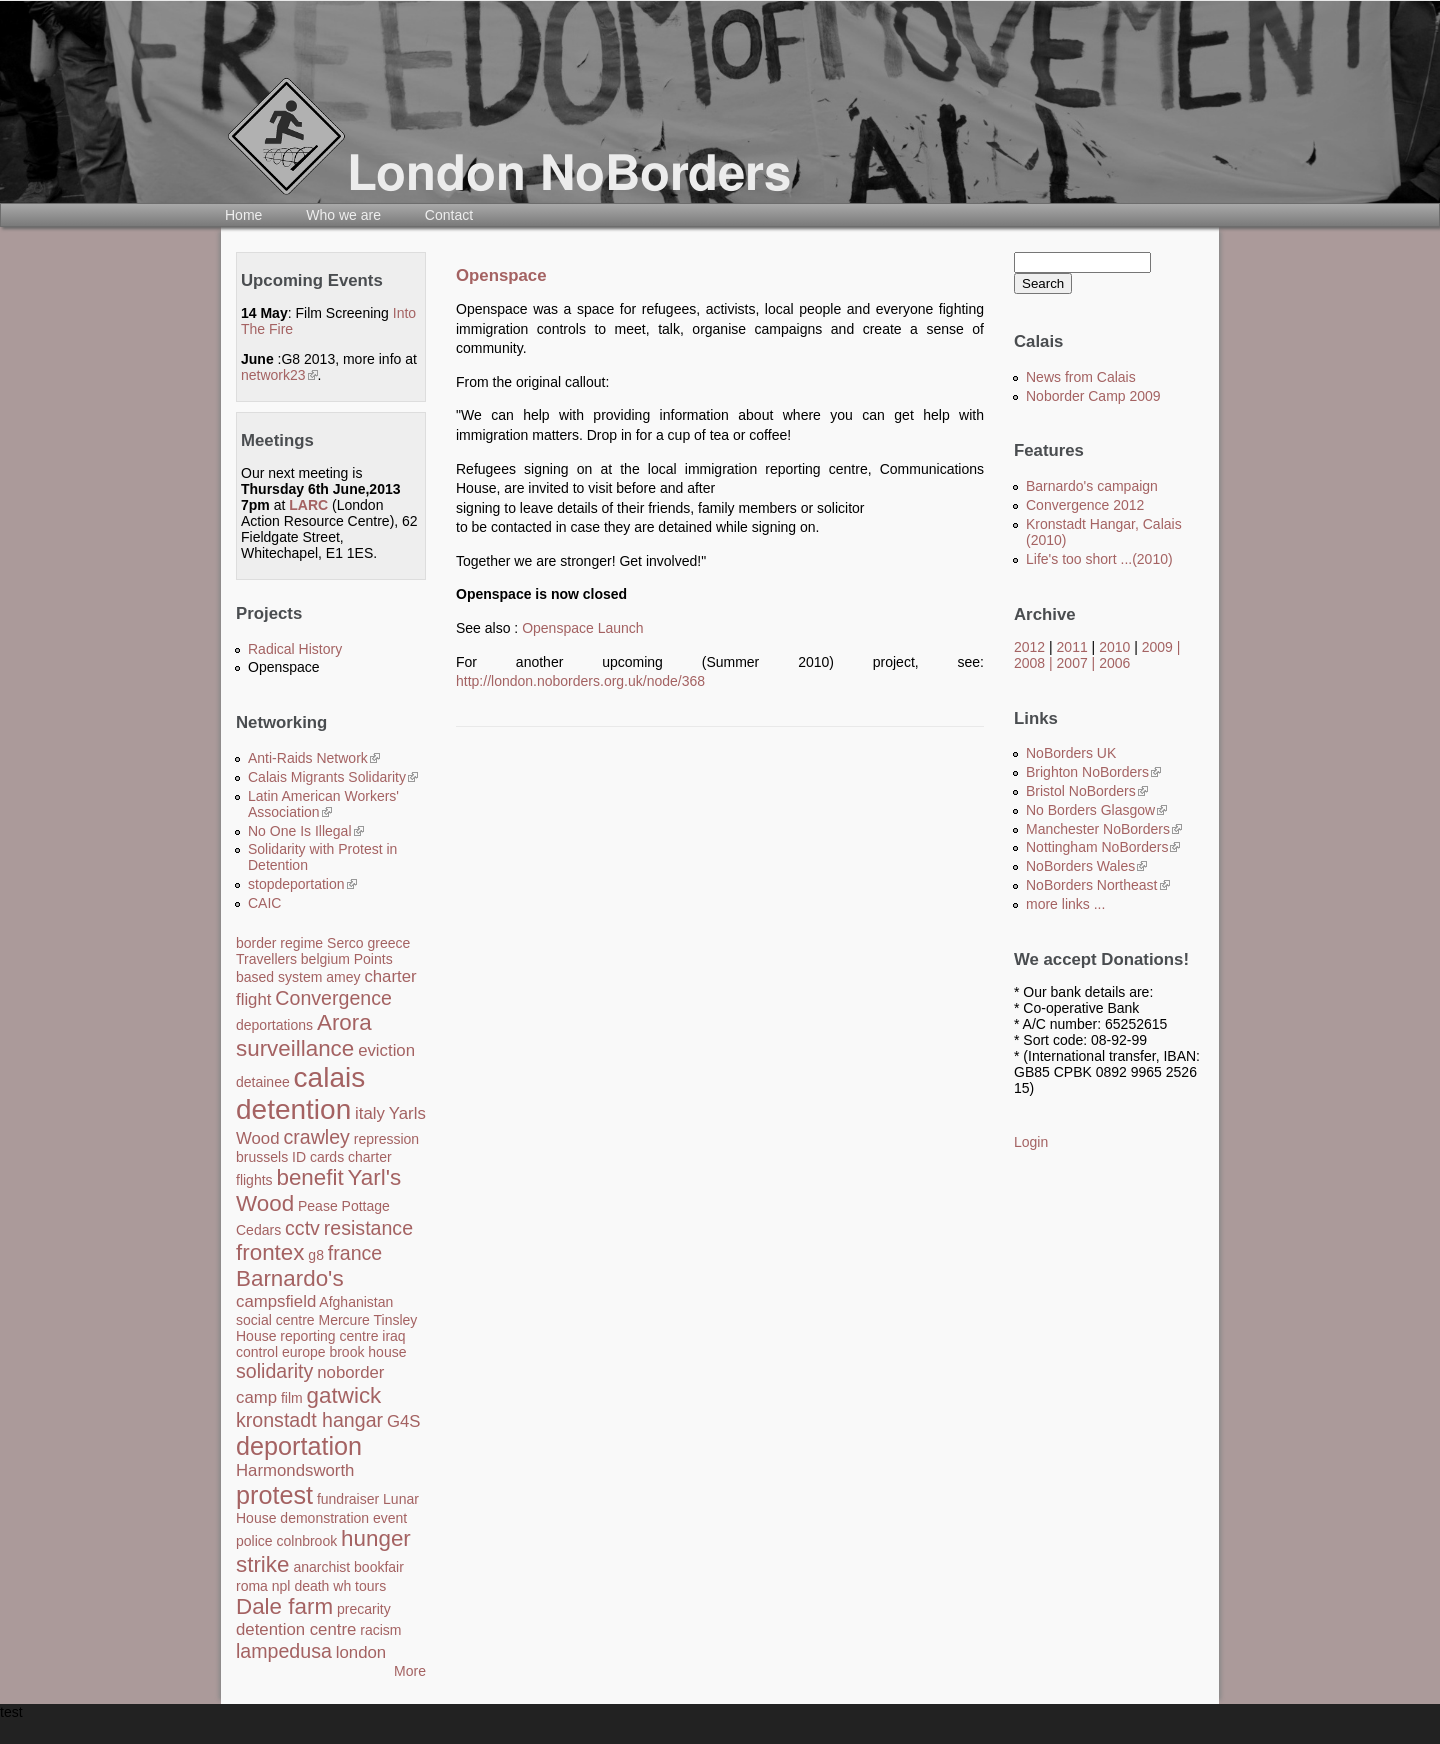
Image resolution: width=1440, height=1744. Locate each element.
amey (343, 977)
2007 (1072, 663)
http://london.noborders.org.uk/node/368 (580, 681)
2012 (1029, 647)
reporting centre (329, 1336)
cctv (302, 1228)
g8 (316, 1255)
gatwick (344, 1395)
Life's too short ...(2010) (1099, 559)
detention (293, 1109)
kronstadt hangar (309, 1420)
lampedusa (284, 1651)
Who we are (343, 215)
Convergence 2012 (1085, 505)
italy (370, 1113)
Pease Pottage (344, 1206)
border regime (279, 943)
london (361, 1652)
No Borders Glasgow (1096, 810)
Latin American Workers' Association (323, 804)
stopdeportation (302, 884)
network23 (279, 375)
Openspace (284, 667)
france (355, 1253)
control (257, 1352)
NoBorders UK (1071, 753)
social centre (275, 1320)
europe (304, 1352)
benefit (309, 1177)
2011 (1072, 647)
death (311, 1586)
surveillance (295, 1048)
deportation (299, 1446)
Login (1031, 1142)
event (390, 1518)
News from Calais (1081, 377)
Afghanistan (356, 1302)
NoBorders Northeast (1098, 885)
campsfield (276, 1301)
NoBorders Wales (1086, 866)
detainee (263, 1082)
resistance (368, 1228)
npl (281, 1586)
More (410, 1671)
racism (380, 1630)
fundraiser (348, 1499)
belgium (325, 959)
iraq (393, 1336)
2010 (1114, 647)
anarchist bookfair (348, 1567)
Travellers (266, 959)
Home (243, 215)
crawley (316, 1137)
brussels (262, 1157)
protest (274, 1495)
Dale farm (284, 1606)
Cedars (258, 1230)
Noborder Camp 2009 (1093, 396)
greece (389, 943)
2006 (1114, 663)
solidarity (274, 1371)
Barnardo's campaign (1092, 486)
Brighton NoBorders (1093, 772)
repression (386, 1139)
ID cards (318, 1157)
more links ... (1065, 904)
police (254, 1541)
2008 (1029, 663)
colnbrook (306, 1541)
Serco (345, 943)
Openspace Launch (582, 628)
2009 (1157, 647)
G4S (404, 1421)
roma (252, 1586)
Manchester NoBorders (1104, 829)
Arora (344, 1022)
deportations (274, 1025)
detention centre (296, 1629)
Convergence (333, 998)
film (292, 1398)
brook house (367, 1352)
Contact (449, 215)
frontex (270, 1252)
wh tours (359, 1586)
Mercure (343, 1320)
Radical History (295, 649)
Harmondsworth (295, 1470)
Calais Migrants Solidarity (333, 777)
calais (330, 1077)
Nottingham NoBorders (1103, 847)
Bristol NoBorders (1087, 791)
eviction (386, 1050)
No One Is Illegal (306, 831)
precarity (364, 1609)
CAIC (264, 903)
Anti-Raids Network (314, 758)
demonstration (324, 1518)
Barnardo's (290, 1278)
